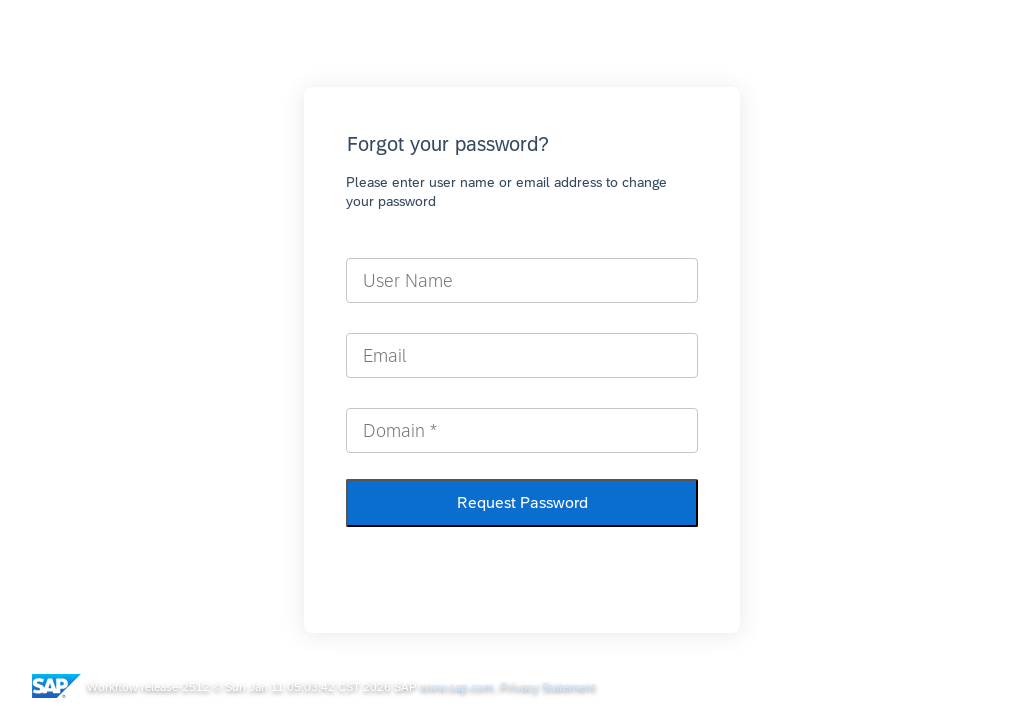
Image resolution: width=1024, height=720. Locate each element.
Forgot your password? (448, 143)
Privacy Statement (548, 687)
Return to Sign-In (518, 561)
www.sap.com (457, 687)
